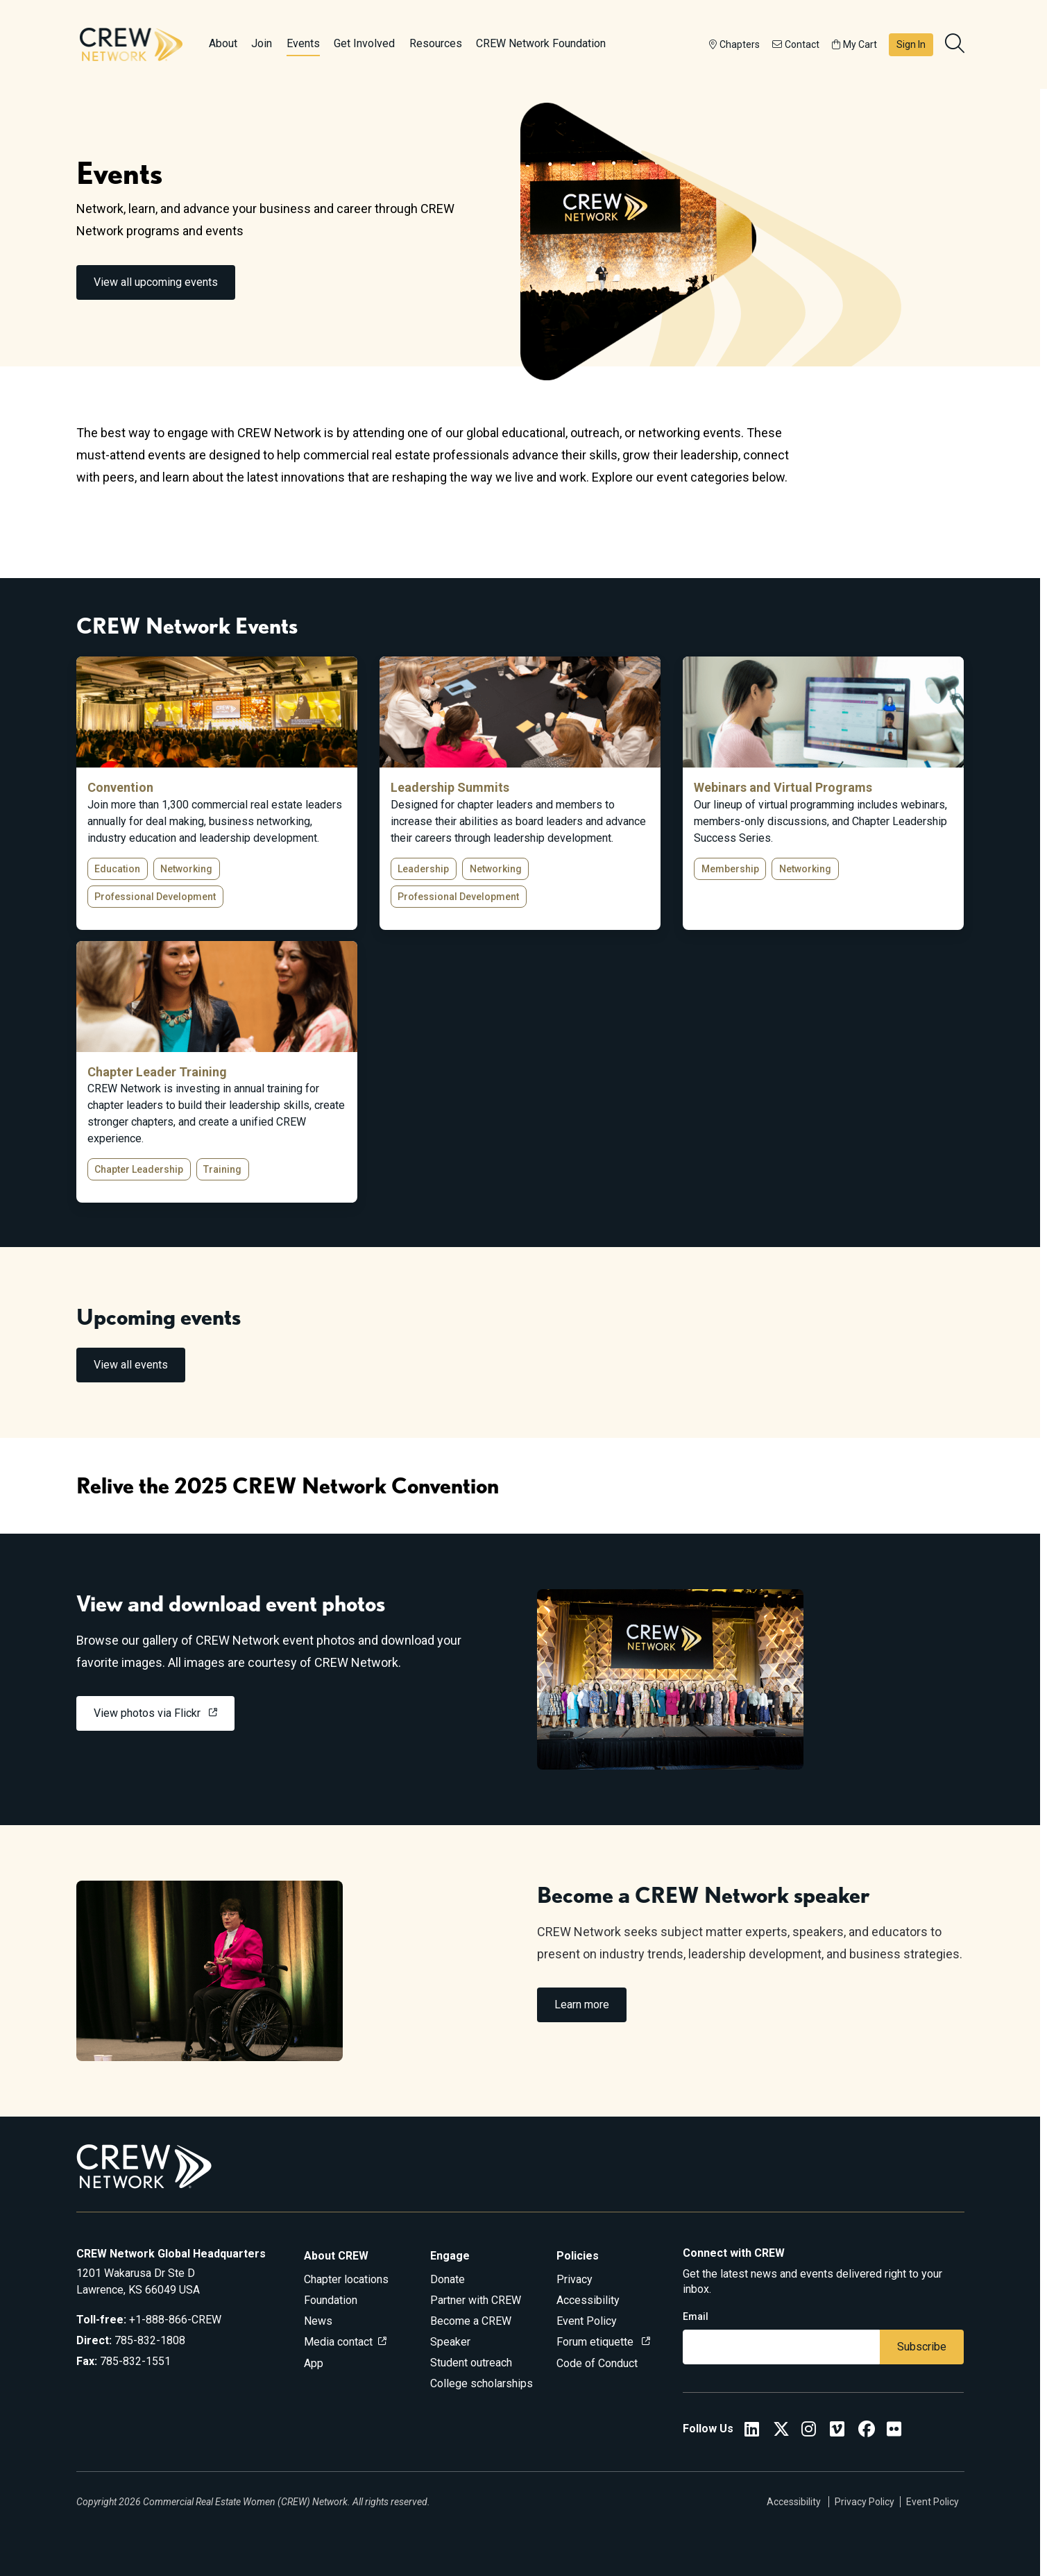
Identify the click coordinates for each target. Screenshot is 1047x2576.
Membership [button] (730, 868)
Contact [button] (795, 44)
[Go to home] (131, 44)
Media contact (338, 2341)
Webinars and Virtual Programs (783, 787)
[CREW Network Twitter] (781, 2431)
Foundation (330, 2300)
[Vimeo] (837, 2431)
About (223, 43)
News (318, 2321)
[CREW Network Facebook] (866, 2431)
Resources (435, 43)
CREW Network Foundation (541, 43)
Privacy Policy (864, 2501)
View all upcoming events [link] (156, 282)
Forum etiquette (596, 2341)
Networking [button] (186, 868)
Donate (447, 2279)
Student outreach (471, 2362)
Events (303, 43)
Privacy (574, 2279)
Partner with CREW (475, 2300)
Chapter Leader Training (157, 1072)
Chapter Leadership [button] (138, 1169)
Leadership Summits (450, 787)
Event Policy (586, 2321)
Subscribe (921, 2346)
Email (695, 2316)
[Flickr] (894, 2431)
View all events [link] (131, 1364)
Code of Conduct (597, 2363)
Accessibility (588, 2300)
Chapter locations (346, 2279)
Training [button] (222, 1169)
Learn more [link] (581, 2004)
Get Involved (364, 43)
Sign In (911, 44)
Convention (120, 787)
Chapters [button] (734, 44)
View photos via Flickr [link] (148, 1713)
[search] (956, 44)
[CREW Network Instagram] (808, 2431)
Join (261, 43)
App (313, 2363)
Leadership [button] (423, 868)
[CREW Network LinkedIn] (751, 2431)
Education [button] (117, 868)
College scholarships (481, 2383)
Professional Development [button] (155, 896)
